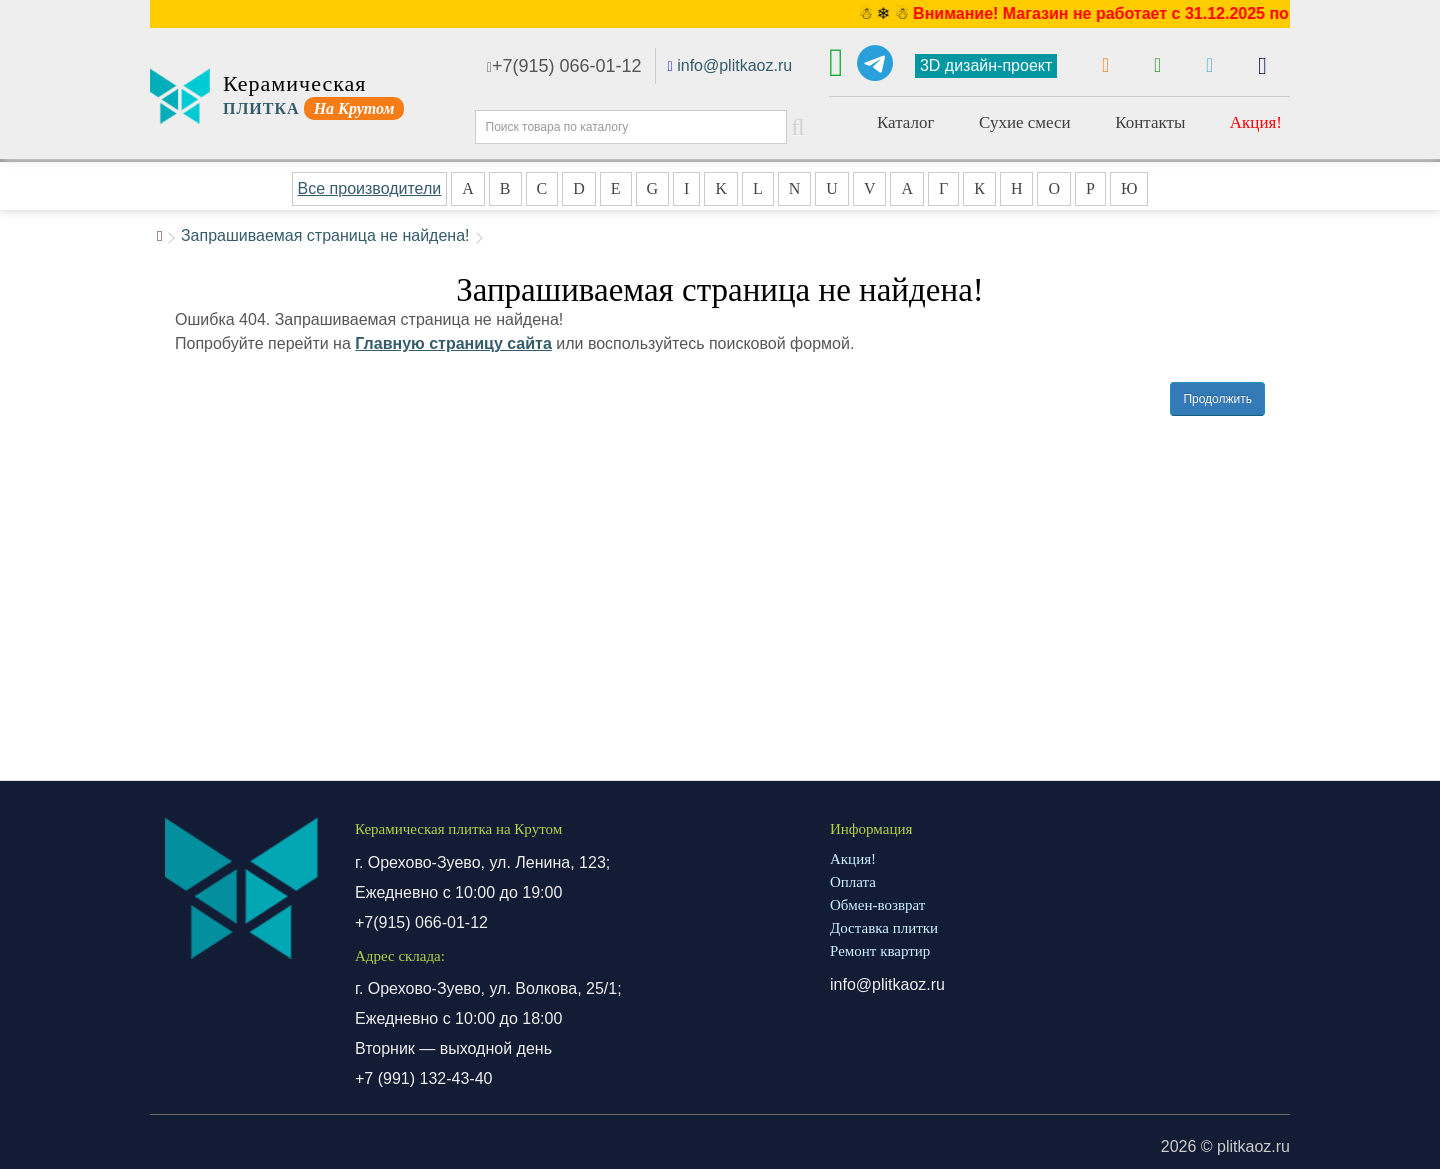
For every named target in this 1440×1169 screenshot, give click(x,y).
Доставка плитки (884, 928)
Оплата (853, 882)
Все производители (370, 188)
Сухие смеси (1025, 122)
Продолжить (1217, 399)
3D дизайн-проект (986, 65)
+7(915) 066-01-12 (564, 66)
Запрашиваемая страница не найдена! (325, 235)
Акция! (1256, 122)
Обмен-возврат (877, 905)
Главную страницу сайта (453, 343)
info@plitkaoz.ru (734, 65)
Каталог (906, 122)
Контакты (1150, 122)
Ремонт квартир (880, 951)
